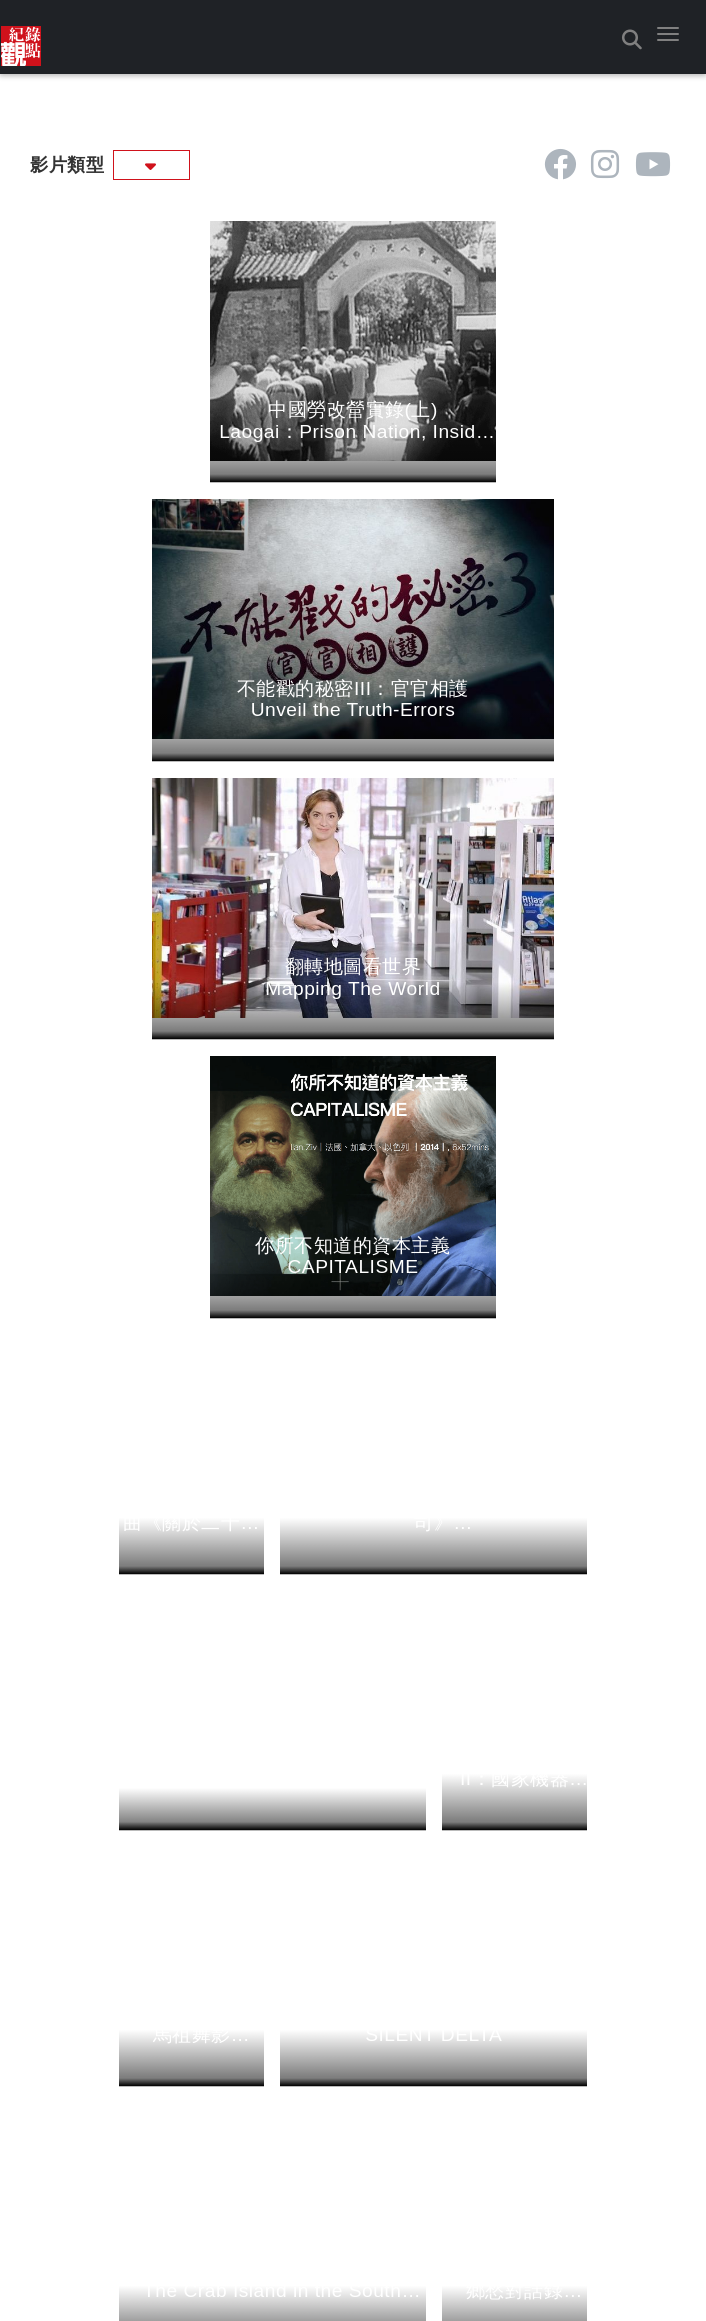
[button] (668, 34)
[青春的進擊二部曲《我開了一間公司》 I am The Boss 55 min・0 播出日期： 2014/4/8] (433, 930)
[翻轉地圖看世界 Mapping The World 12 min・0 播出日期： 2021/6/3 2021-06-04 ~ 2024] (272, 674)
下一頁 (356, 1791)
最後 (409, 1791)
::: (22, 160)
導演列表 (575, 2024)
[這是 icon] (560, 165)
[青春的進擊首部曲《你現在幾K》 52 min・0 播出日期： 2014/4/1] (272, 1197)
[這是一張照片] (21, 37)
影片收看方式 (138, 2051)
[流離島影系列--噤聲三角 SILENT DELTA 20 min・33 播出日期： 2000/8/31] (433, 1442)
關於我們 (131, 2024)
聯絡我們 (125, 2076)
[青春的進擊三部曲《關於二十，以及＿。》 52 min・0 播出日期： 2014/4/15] (192, 930)
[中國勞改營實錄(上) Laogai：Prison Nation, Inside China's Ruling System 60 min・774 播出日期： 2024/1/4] (192, 418)
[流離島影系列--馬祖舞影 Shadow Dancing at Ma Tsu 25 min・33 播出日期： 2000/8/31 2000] (192, 1442)
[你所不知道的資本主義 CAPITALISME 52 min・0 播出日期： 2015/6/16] (515, 674)
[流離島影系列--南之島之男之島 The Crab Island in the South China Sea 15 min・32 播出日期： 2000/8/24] (272, 1698)
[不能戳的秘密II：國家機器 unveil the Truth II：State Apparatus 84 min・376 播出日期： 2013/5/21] (515, 1186)
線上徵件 (125, 2101)
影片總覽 (360, 2024)
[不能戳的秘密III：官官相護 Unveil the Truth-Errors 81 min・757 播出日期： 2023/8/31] (433, 418)
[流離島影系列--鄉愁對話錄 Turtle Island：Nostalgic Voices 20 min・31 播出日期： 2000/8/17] (515, 1698)
